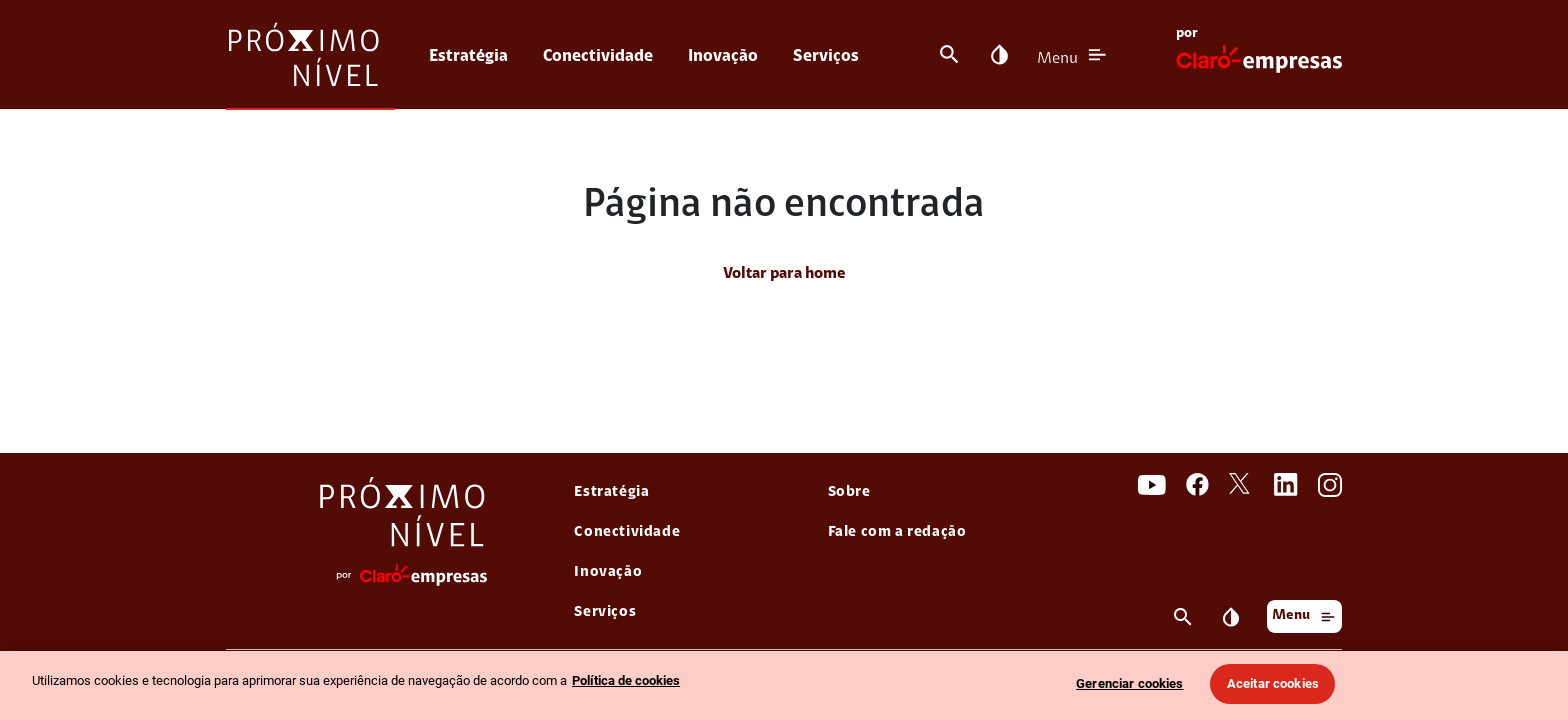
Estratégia (468, 56)
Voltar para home (784, 274)
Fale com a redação (897, 532)
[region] (784, 685)
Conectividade (598, 56)
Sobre (849, 492)
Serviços (826, 56)
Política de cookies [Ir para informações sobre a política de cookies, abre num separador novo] (626, 680)
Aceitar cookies (1273, 683)
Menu (1057, 59)
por (1187, 34)
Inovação (723, 56)
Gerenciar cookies (1129, 683)
